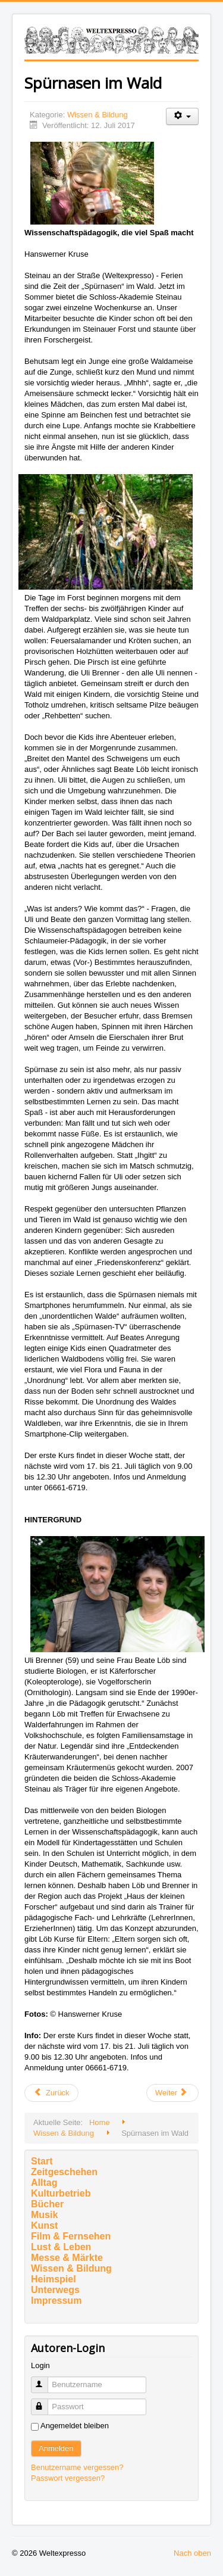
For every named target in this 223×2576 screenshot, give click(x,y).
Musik (44, 2215)
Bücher (47, 2204)
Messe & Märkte (67, 2258)
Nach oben (192, 2553)
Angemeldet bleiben (74, 2425)
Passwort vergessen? (68, 2478)
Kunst (44, 2225)
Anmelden (56, 2448)
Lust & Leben (61, 2247)
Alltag (44, 2183)
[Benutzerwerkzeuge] (182, 116)
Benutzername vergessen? (77, 2467)
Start (41, 2161)
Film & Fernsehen (71, 2236)
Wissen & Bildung (97, 114)
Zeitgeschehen (64, 2172)
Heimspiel (53, 2279)
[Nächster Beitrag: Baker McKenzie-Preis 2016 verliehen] (172, 2093)
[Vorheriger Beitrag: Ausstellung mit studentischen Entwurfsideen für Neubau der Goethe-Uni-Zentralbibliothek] (51, 2093)
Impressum (56, 2300)
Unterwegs (55, 2290)
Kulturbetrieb (60, 2193)
